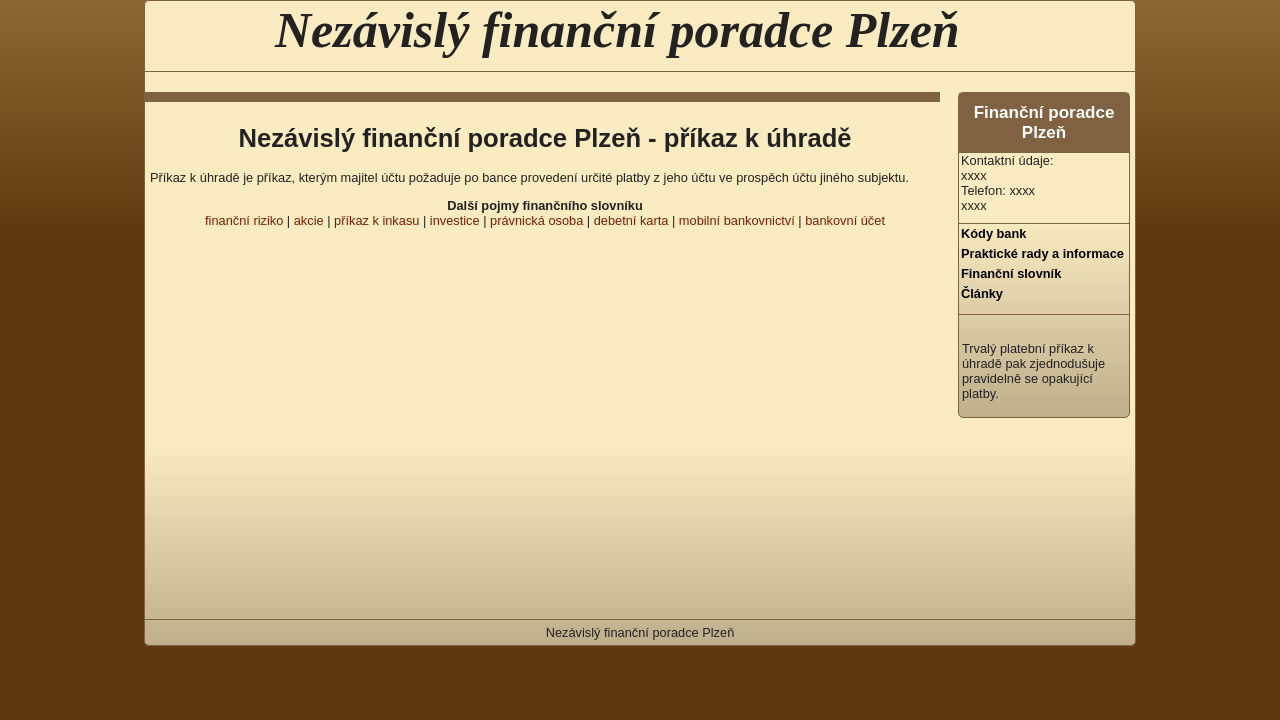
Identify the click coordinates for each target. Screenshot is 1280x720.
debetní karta (631, 220)
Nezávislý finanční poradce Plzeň (617, 30)
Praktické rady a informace (1042, 253)
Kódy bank (993, 233)
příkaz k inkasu (376, 220)
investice (455, 220)
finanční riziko (244, 220)
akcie (309, 220)
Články (982, 293)
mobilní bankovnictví (737, 220)
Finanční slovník (1011, 273)
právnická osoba (536, 220)
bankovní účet (845, 220)
